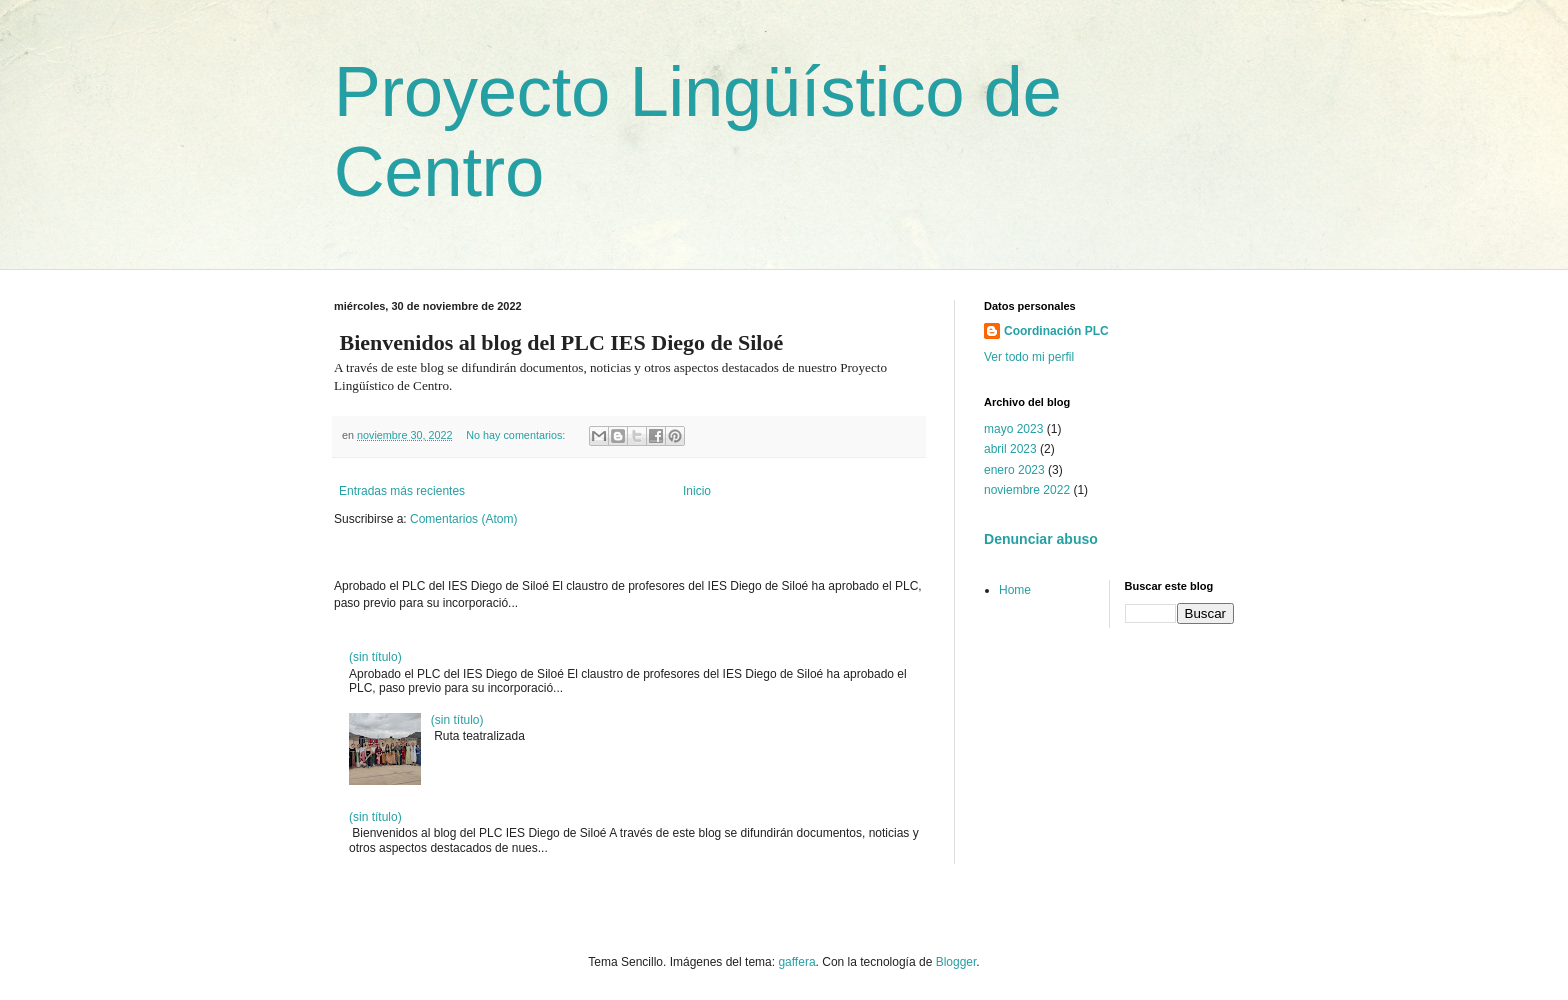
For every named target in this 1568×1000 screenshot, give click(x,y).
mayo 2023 (1013, 429)
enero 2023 (1014, 470)
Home (1015, 590)
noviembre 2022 (1027, 490)
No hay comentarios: (517, 435)
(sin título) (375, 657)
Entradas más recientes (402, 491)
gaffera (796, 962)
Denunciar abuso (1041, 539)
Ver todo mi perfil (1029, 357)
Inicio (697, 491)
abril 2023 (1010, 449)
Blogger (956, 962)
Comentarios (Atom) (463, 519)
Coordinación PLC (1056, 331)
